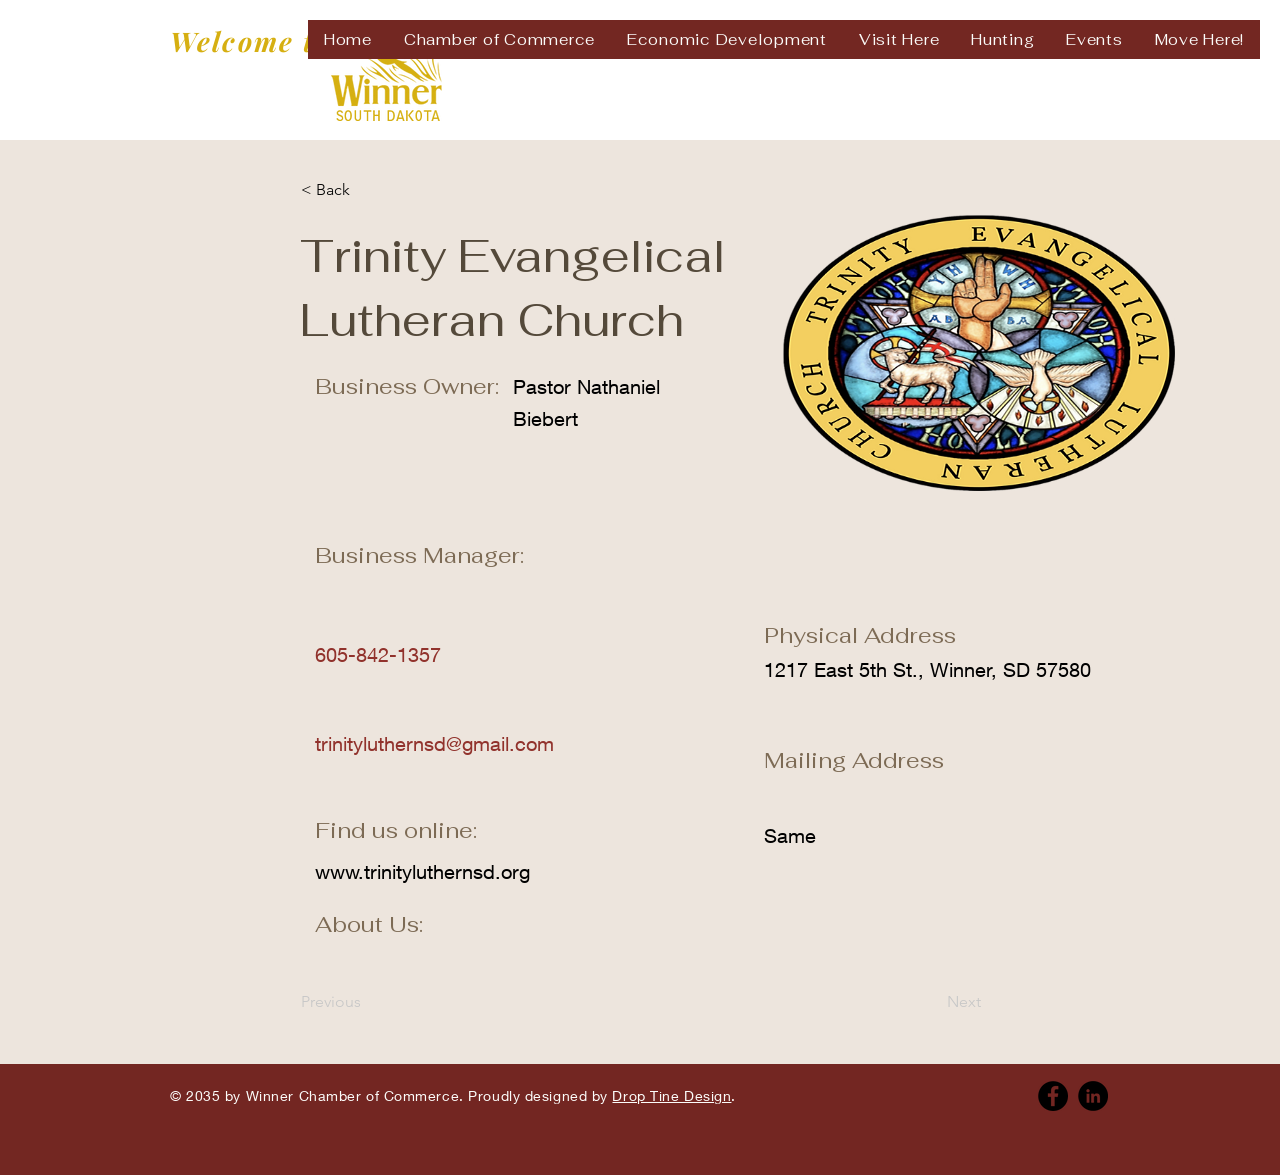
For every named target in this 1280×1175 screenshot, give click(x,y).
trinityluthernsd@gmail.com (434, 743)
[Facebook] (1053, 1096)
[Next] (931, 1002)
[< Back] (367, 190)
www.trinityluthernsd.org (422, 871)
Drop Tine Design (671, 1095)
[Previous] (367, 1002)
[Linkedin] (1093, 1096)
